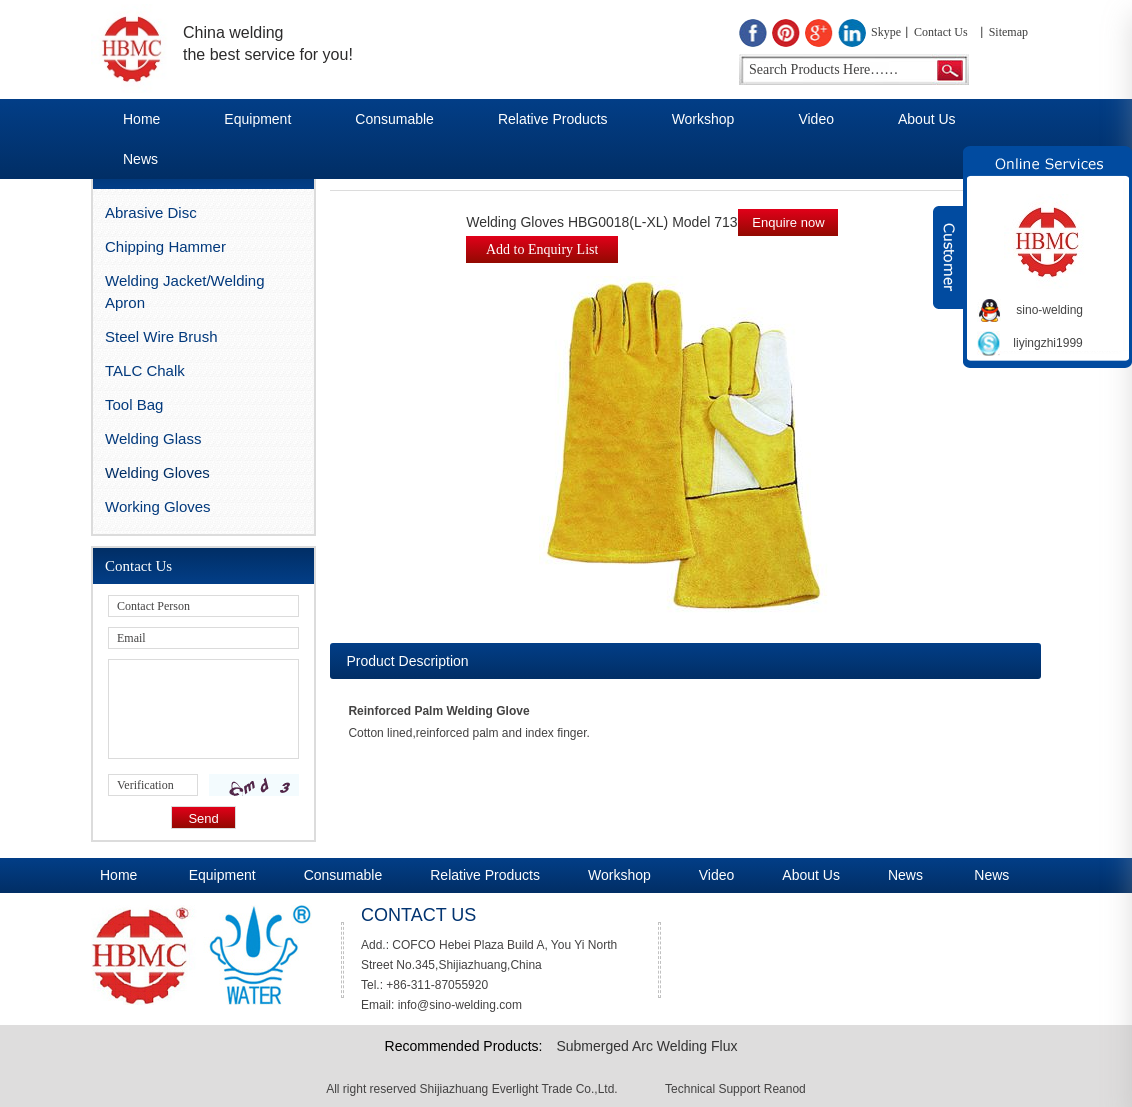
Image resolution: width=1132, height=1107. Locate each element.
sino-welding (1049, 310)
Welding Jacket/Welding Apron (185, 291)
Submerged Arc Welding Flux (646, 1046)
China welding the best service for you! (268, 43)
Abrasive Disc (151, 212)
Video (816, 119)
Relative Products (553, 119)
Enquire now (788, 222)
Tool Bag (134, 404)
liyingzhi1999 (1047, 343)
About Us (927, 119)
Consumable (394, 119)
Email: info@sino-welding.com (441, 1005)
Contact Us (941, 32)
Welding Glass (153, 438)
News (140, 159)
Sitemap (1008, 32)
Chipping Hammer (165, 246)
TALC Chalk (145, 370)
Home (141, 119)
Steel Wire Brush (161, 336)
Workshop (703, 119)
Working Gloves (158, 506)
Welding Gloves (157, 472)
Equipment (257, 119)
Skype (886, 32)
